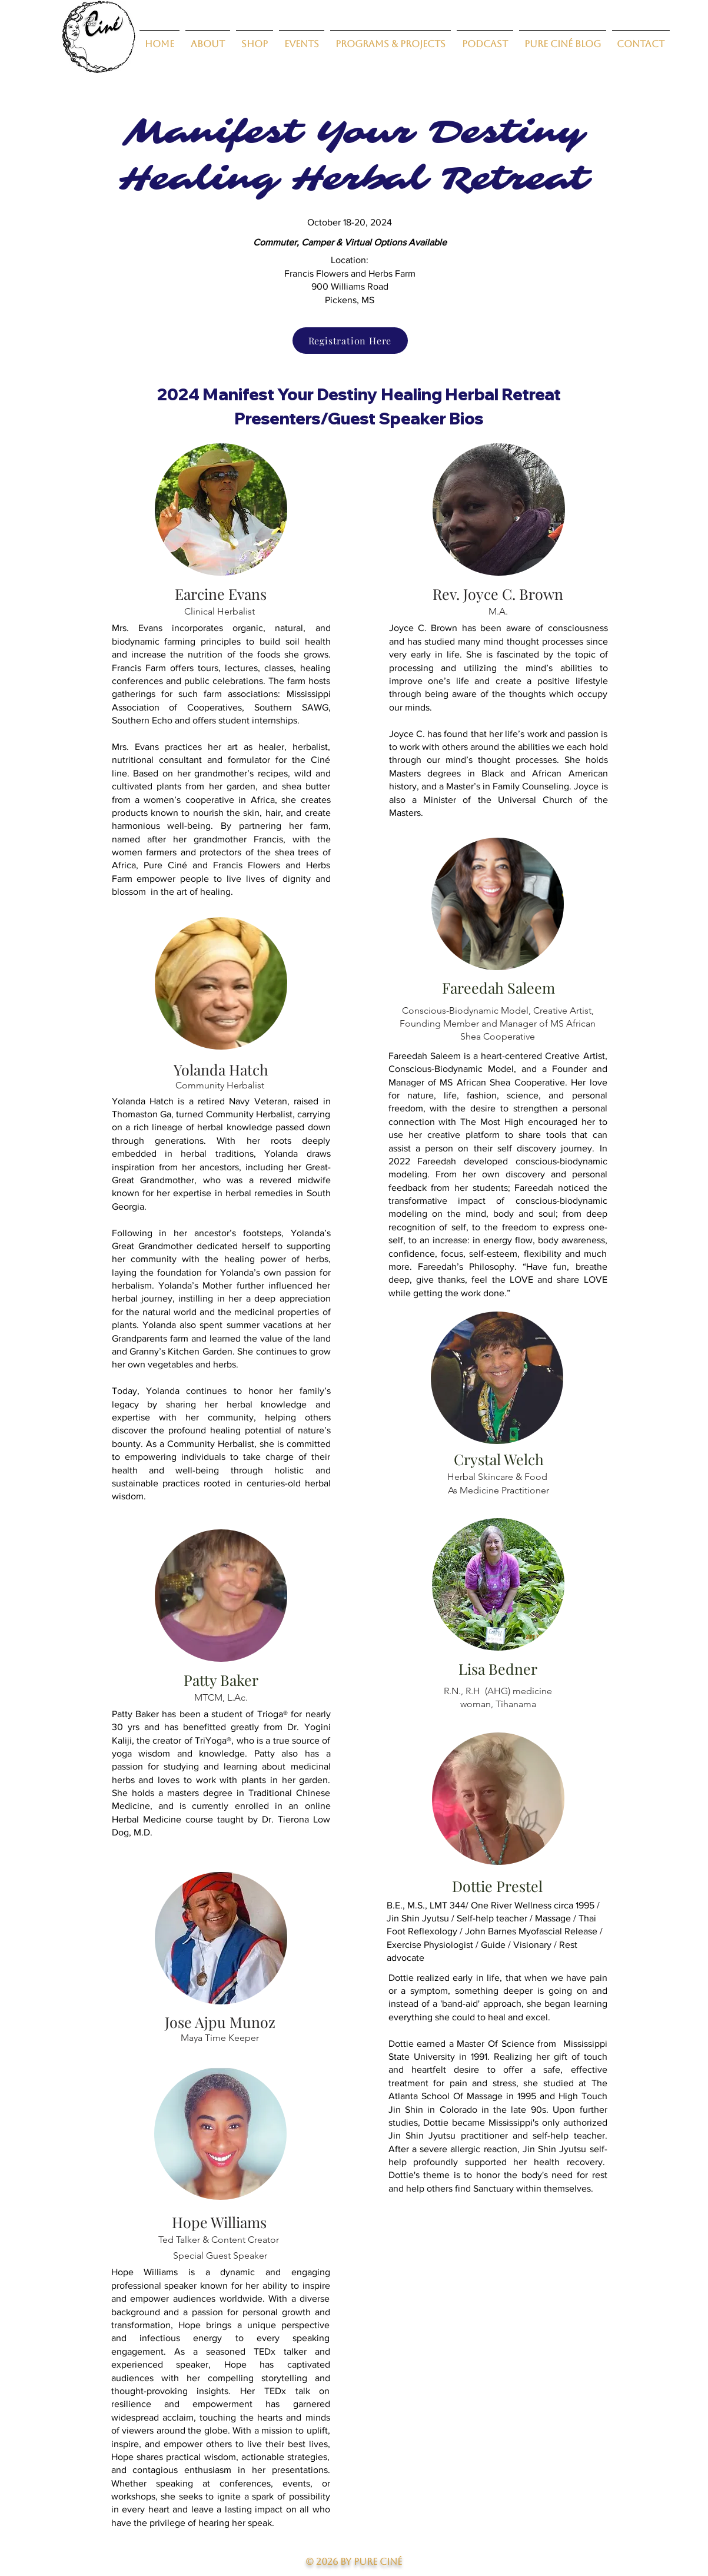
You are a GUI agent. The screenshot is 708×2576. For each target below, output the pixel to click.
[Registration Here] (350, 340)
